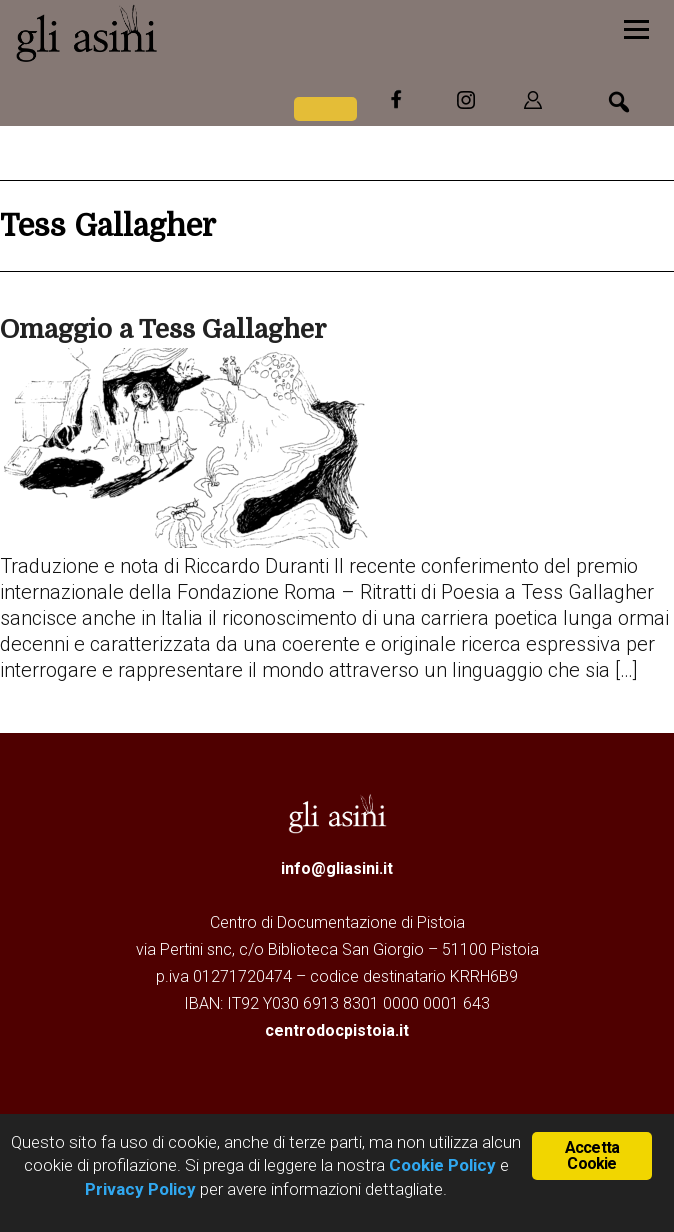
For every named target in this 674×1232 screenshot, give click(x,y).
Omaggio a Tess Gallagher (163, 329)
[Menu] (636, 27)
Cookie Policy (440, 1165)
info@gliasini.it (337, 868)
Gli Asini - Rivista (165, 33)
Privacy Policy (140, 1189)
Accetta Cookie (592, 1155)
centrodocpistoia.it (337, 1030)
